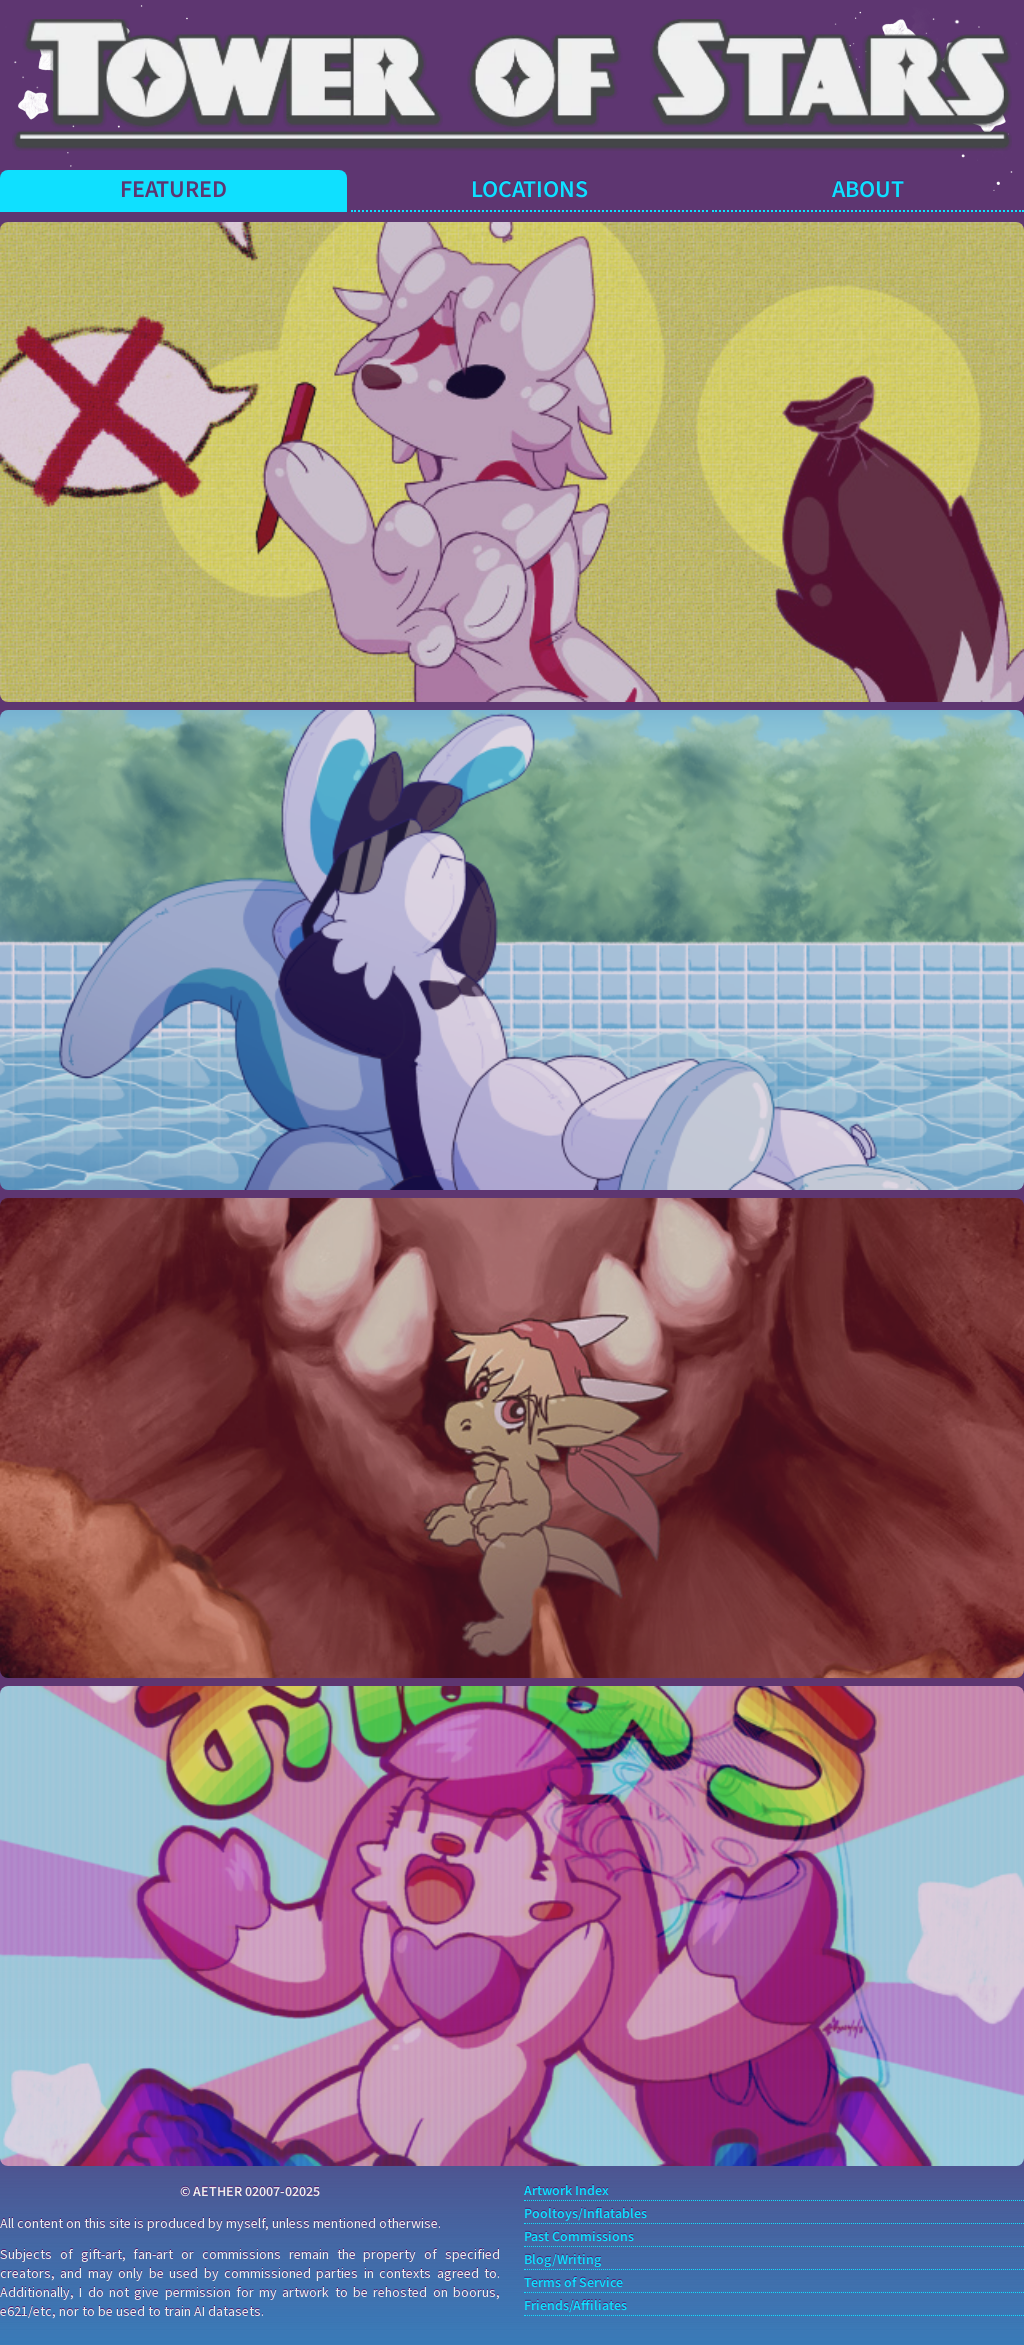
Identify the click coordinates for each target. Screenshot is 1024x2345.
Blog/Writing (562, 2260)
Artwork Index (566, 2191)
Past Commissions (579, 2237)
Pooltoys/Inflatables (585, 2214)
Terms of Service (573, 2283)
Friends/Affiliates (575, 2306)
